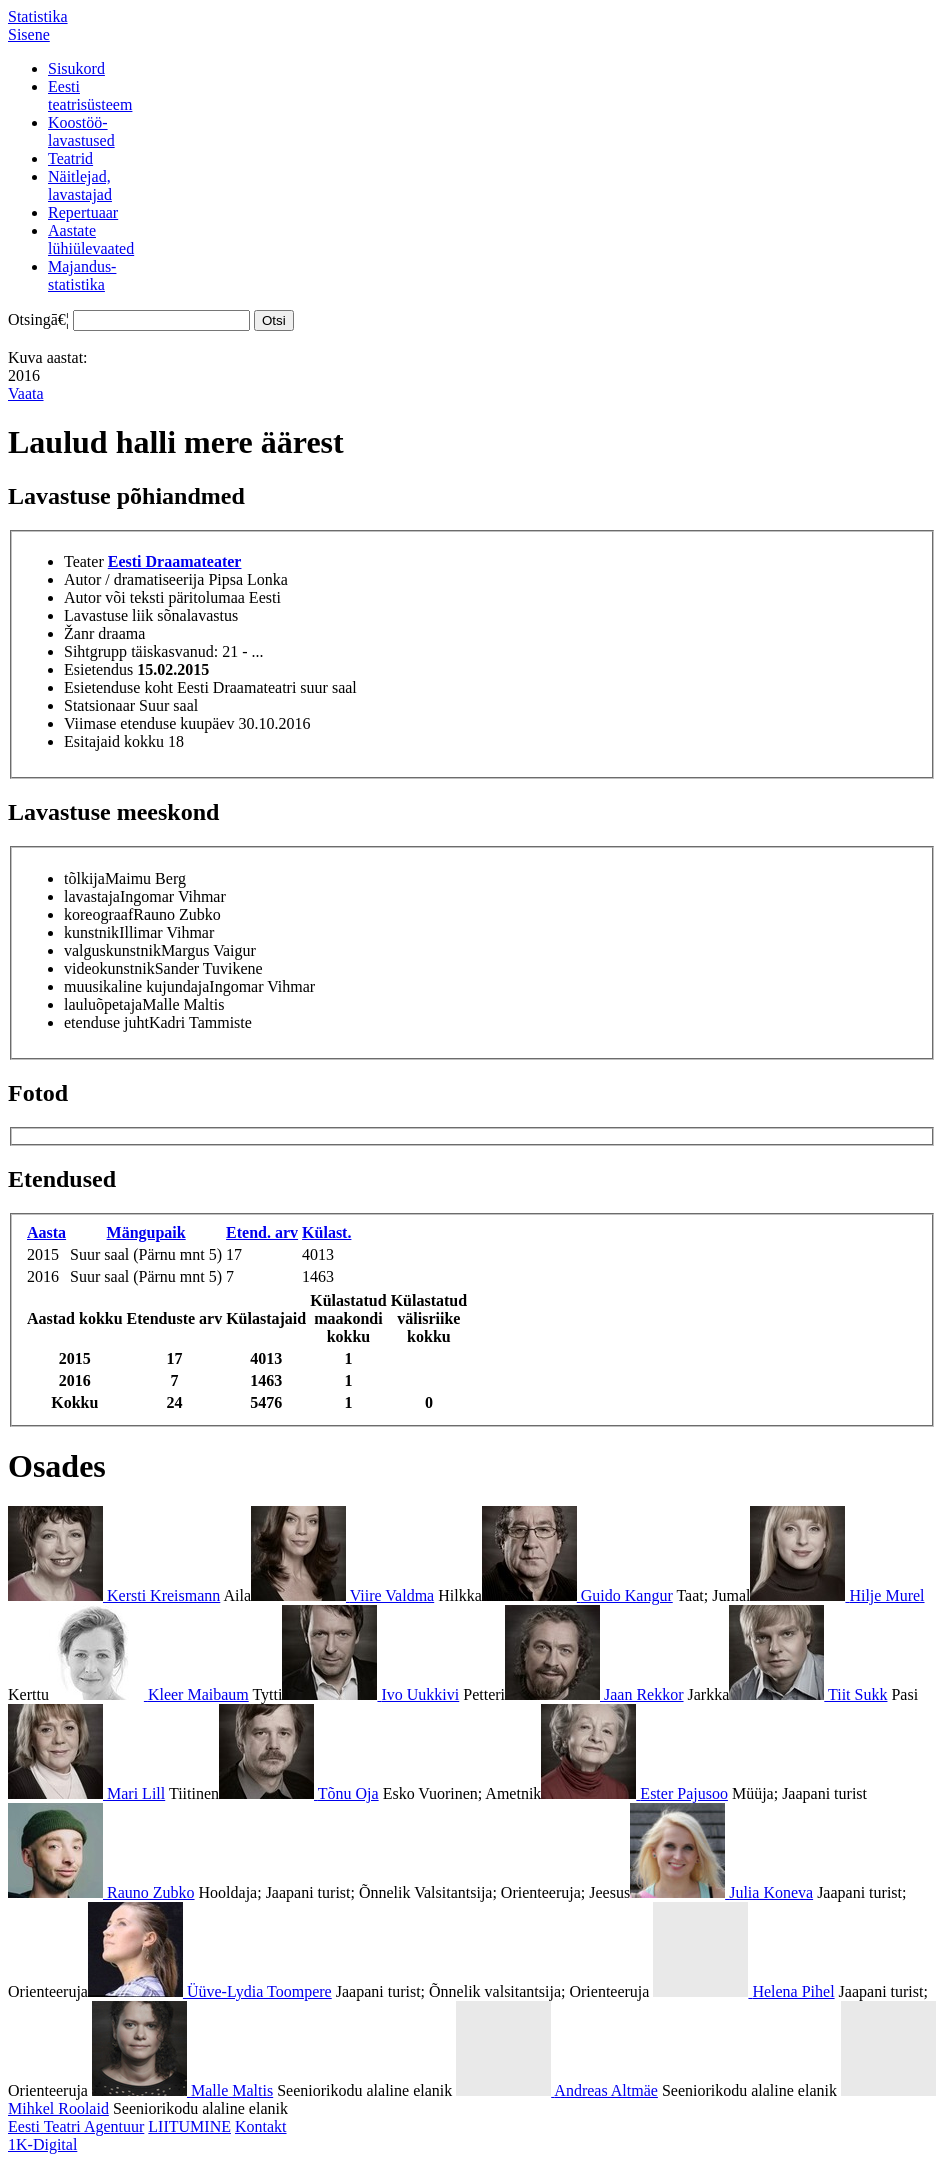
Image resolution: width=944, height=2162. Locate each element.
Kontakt (261, 2126)
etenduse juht (106, 1022)
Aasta (46, 1232)
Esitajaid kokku (114, 741)
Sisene (29, 34)
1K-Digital (42, 2144)
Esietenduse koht (118, 687)
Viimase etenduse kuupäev (149, 723)
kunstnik (91, 932)
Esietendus (98, 669)
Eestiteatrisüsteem (90, 95)
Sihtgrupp (95, 651)
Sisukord (76, 68)
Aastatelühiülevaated (91, 239)
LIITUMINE (189, 2126)
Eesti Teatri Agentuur (76, 2126)
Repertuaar (83, 212)
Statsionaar (99, 705)
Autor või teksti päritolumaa (154, 597)
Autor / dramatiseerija (134, 579)
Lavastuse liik (108, 615)
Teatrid (70, 158)
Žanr (79, 633)
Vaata (26, 393)
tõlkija (84, 878)
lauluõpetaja (103, 1004)
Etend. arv (262, 1232)
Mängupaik (146, 1232)
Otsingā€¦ (38, 319)
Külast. (326, 1232)
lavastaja (92, 896)
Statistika (38, 16)
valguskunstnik (112, 950)
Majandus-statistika (82, 275)
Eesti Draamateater (175, 561)
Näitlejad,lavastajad (80, 185)
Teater (84, 561)
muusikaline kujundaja (136, 986)
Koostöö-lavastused (81, 131)
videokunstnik (109, 968)
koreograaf (98, 914)
